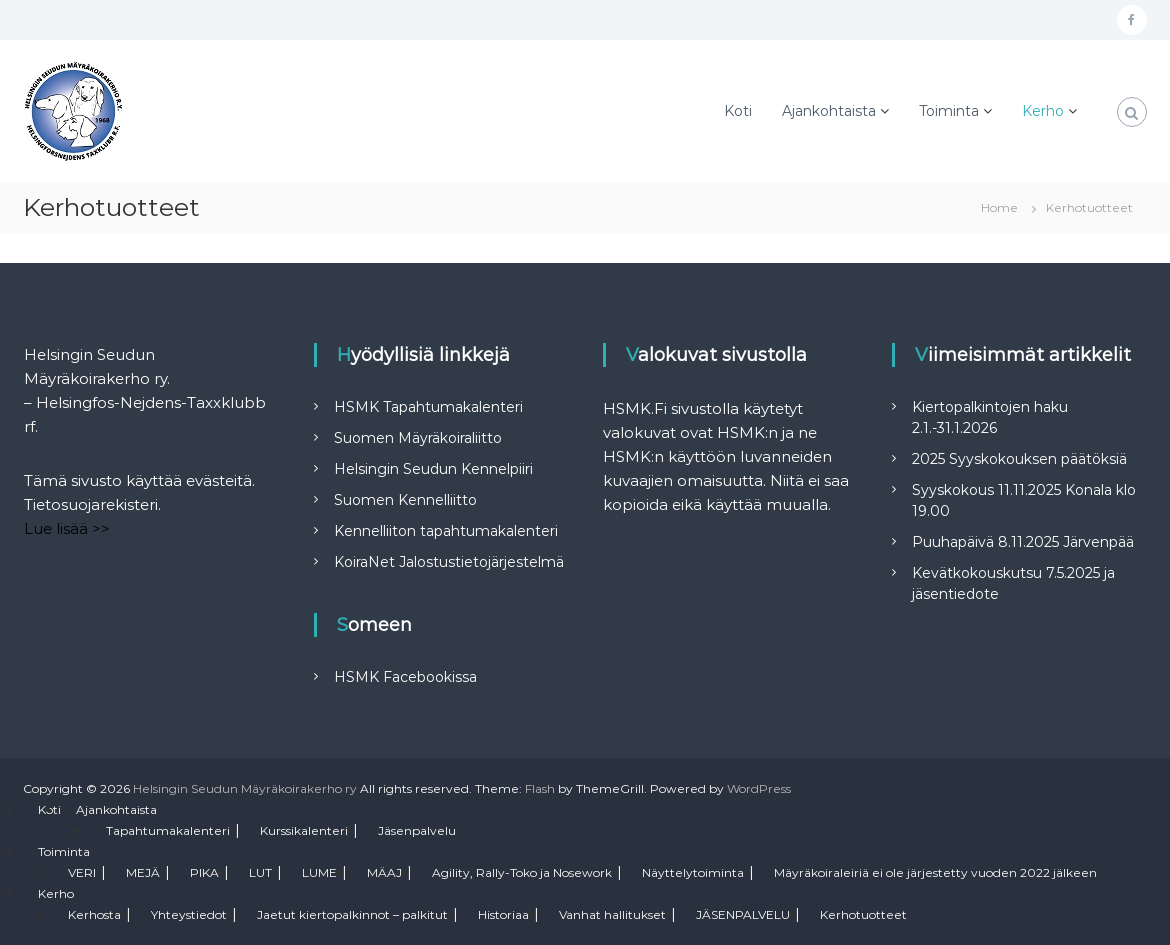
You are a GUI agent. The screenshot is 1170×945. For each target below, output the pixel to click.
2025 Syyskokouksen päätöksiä (1019, 459)
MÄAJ (384, 872)
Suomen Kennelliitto (405, 500)
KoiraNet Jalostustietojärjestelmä (449, 562)
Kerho (1043, 111)
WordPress (759, 788)
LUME (319, 872)
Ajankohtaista (829, 111)
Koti (738, 111)
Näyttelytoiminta (693, 872)
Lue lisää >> (67, 528)
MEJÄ (143, 872)
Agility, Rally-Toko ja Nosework (522, 872)
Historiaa (503, 914)
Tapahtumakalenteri (168, 830)
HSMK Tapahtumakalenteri (428, 407)
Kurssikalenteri (304, 830)
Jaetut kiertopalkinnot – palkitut (352, 914)
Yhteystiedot (189, 914)
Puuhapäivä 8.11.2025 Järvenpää (1023, 542)
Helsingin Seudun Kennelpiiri (433, 469)
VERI (82, 872)
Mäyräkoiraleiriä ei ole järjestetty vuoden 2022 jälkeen (935, 872)
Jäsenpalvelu (417, 830)
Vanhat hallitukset (612, 914)
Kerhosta (94, 914)
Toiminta (949, 111)
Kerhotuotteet (863, 914)
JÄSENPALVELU (743, 914)
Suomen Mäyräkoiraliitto (418, 438)
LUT (260, 872)
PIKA (204, 872)
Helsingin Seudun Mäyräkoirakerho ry (245, 788)
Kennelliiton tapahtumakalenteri (446, 531)
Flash (540, 788)
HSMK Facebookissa (405, 677)
